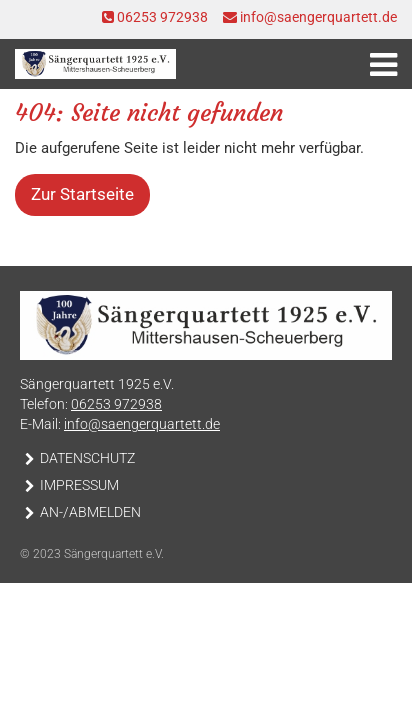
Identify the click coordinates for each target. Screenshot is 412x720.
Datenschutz (87, 458)
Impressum (79, 485)
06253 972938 (155, 17)
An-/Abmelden (90, 512)
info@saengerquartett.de (310, 17)
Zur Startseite (82, 194)
